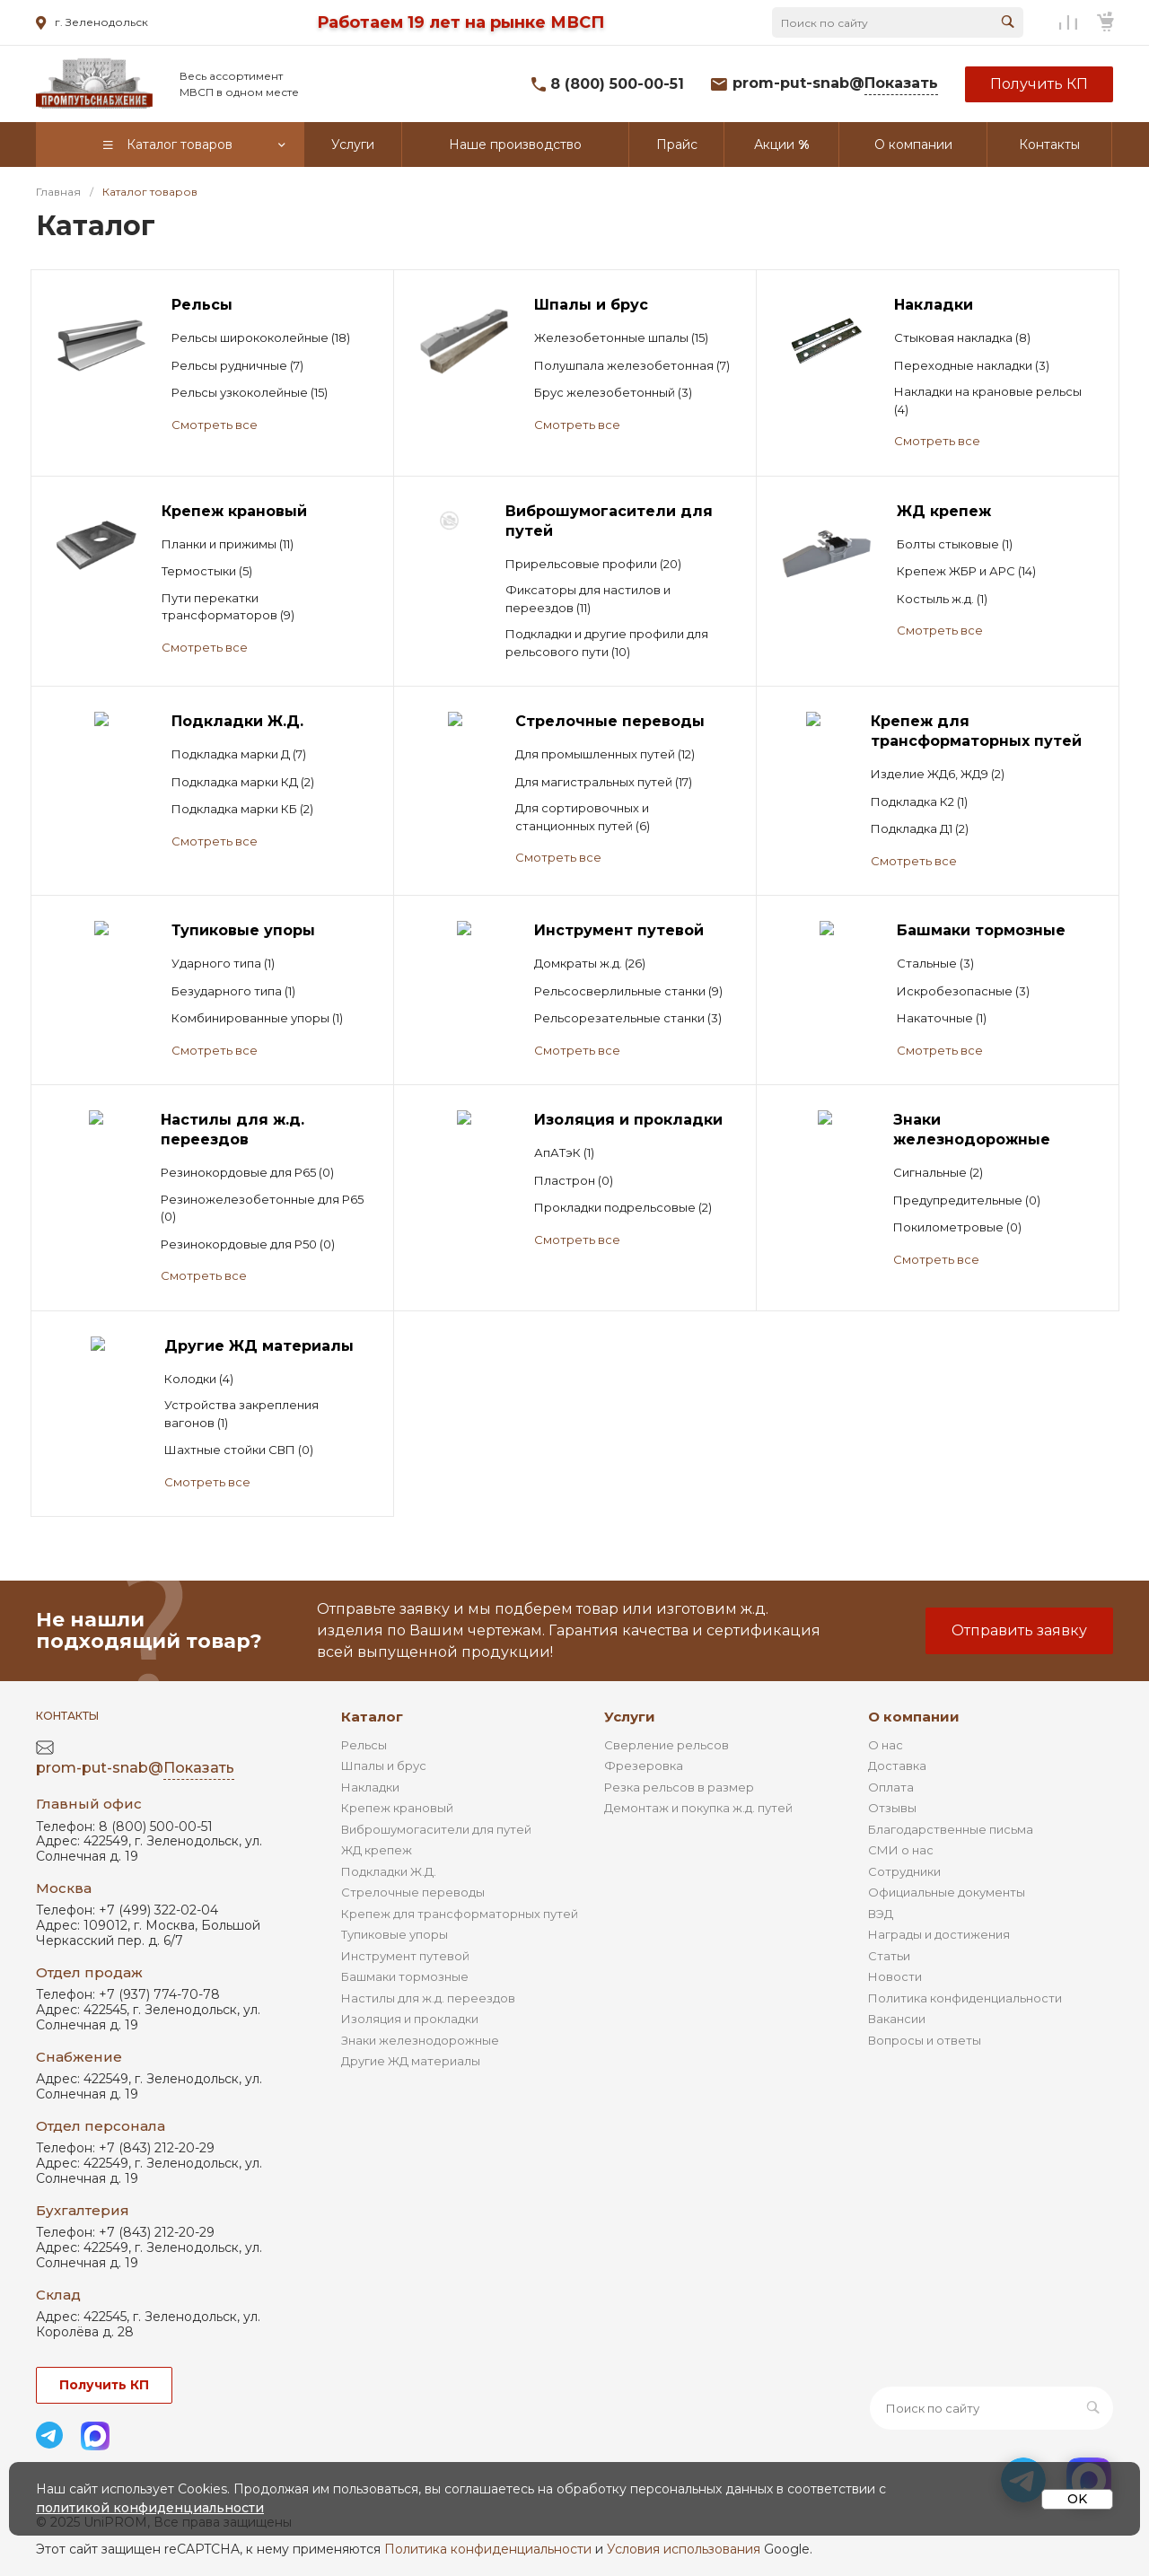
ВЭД (880, 1913)
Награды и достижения (939, 1934)
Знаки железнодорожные (420, 2040)
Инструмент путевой (405, 1956)
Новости (895, 1976)
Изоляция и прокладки (409, 2018)
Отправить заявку (1019, 1630)
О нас (885, 1745)
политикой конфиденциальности (150, 2508)
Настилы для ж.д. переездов (428, 1998)
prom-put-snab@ (835, 84)
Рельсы (364, 1745)
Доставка (897, 1765)
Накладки (370, 1787)
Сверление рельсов (666, 1745)
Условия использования (683, 2549)
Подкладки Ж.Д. (388, 1871)
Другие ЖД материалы (410, 2061)
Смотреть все (214, 424)
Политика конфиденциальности (965, 1998)
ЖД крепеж (376, 1850)
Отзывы (892, 1808)
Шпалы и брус (383, 1765)
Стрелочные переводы (413, 1892)
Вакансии (896, 2018)
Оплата (891, 1787)
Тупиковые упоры (394, 1934)
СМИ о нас (901, 1850)
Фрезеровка (643, 1765)
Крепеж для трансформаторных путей (459, 1913)
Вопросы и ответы (924, 2040)
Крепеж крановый (397, 1808)
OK (1077, 2499)
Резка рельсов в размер (679, 1787)
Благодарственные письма (950, 1829)
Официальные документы (946, 1892)
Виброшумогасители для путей (436, 1829)
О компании (914, 1716)
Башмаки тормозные (405, 1976)
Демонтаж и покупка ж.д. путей (698, 1808)
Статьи (889, 1956)
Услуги (629, 1716)
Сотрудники (904, 1871)
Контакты (67, 1715)
